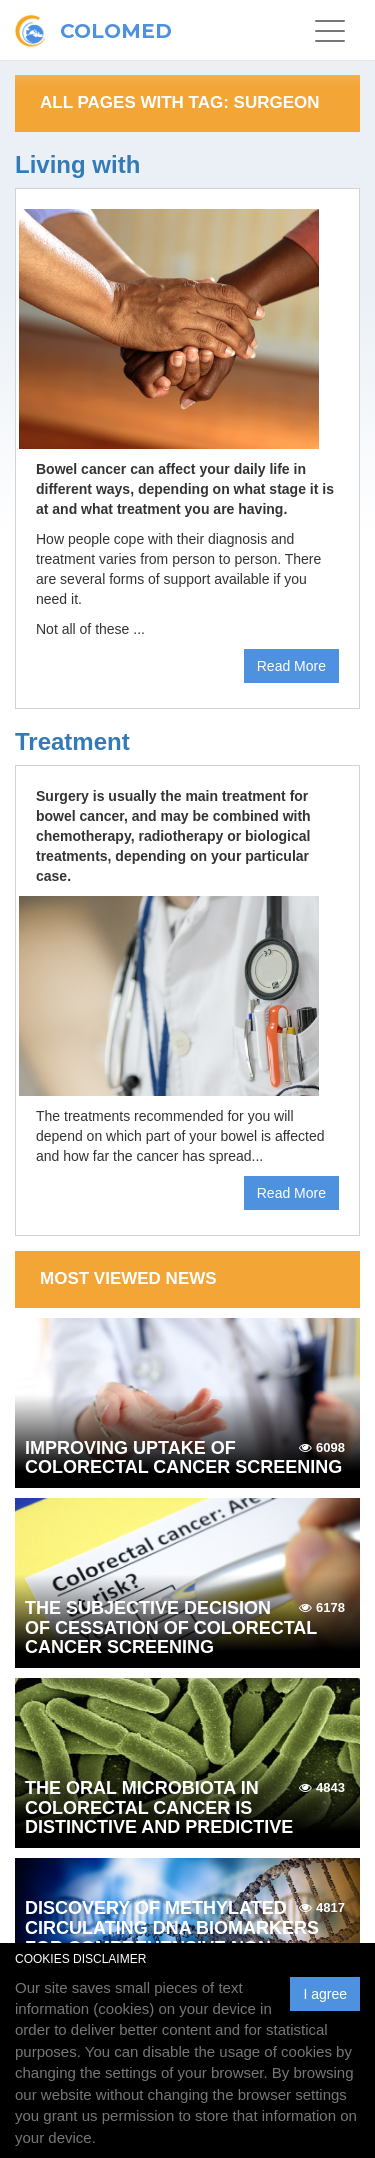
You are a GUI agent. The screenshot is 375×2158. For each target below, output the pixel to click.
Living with (77, 164)
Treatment (72, 741)
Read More (291, 666)
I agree (325, 1994)
